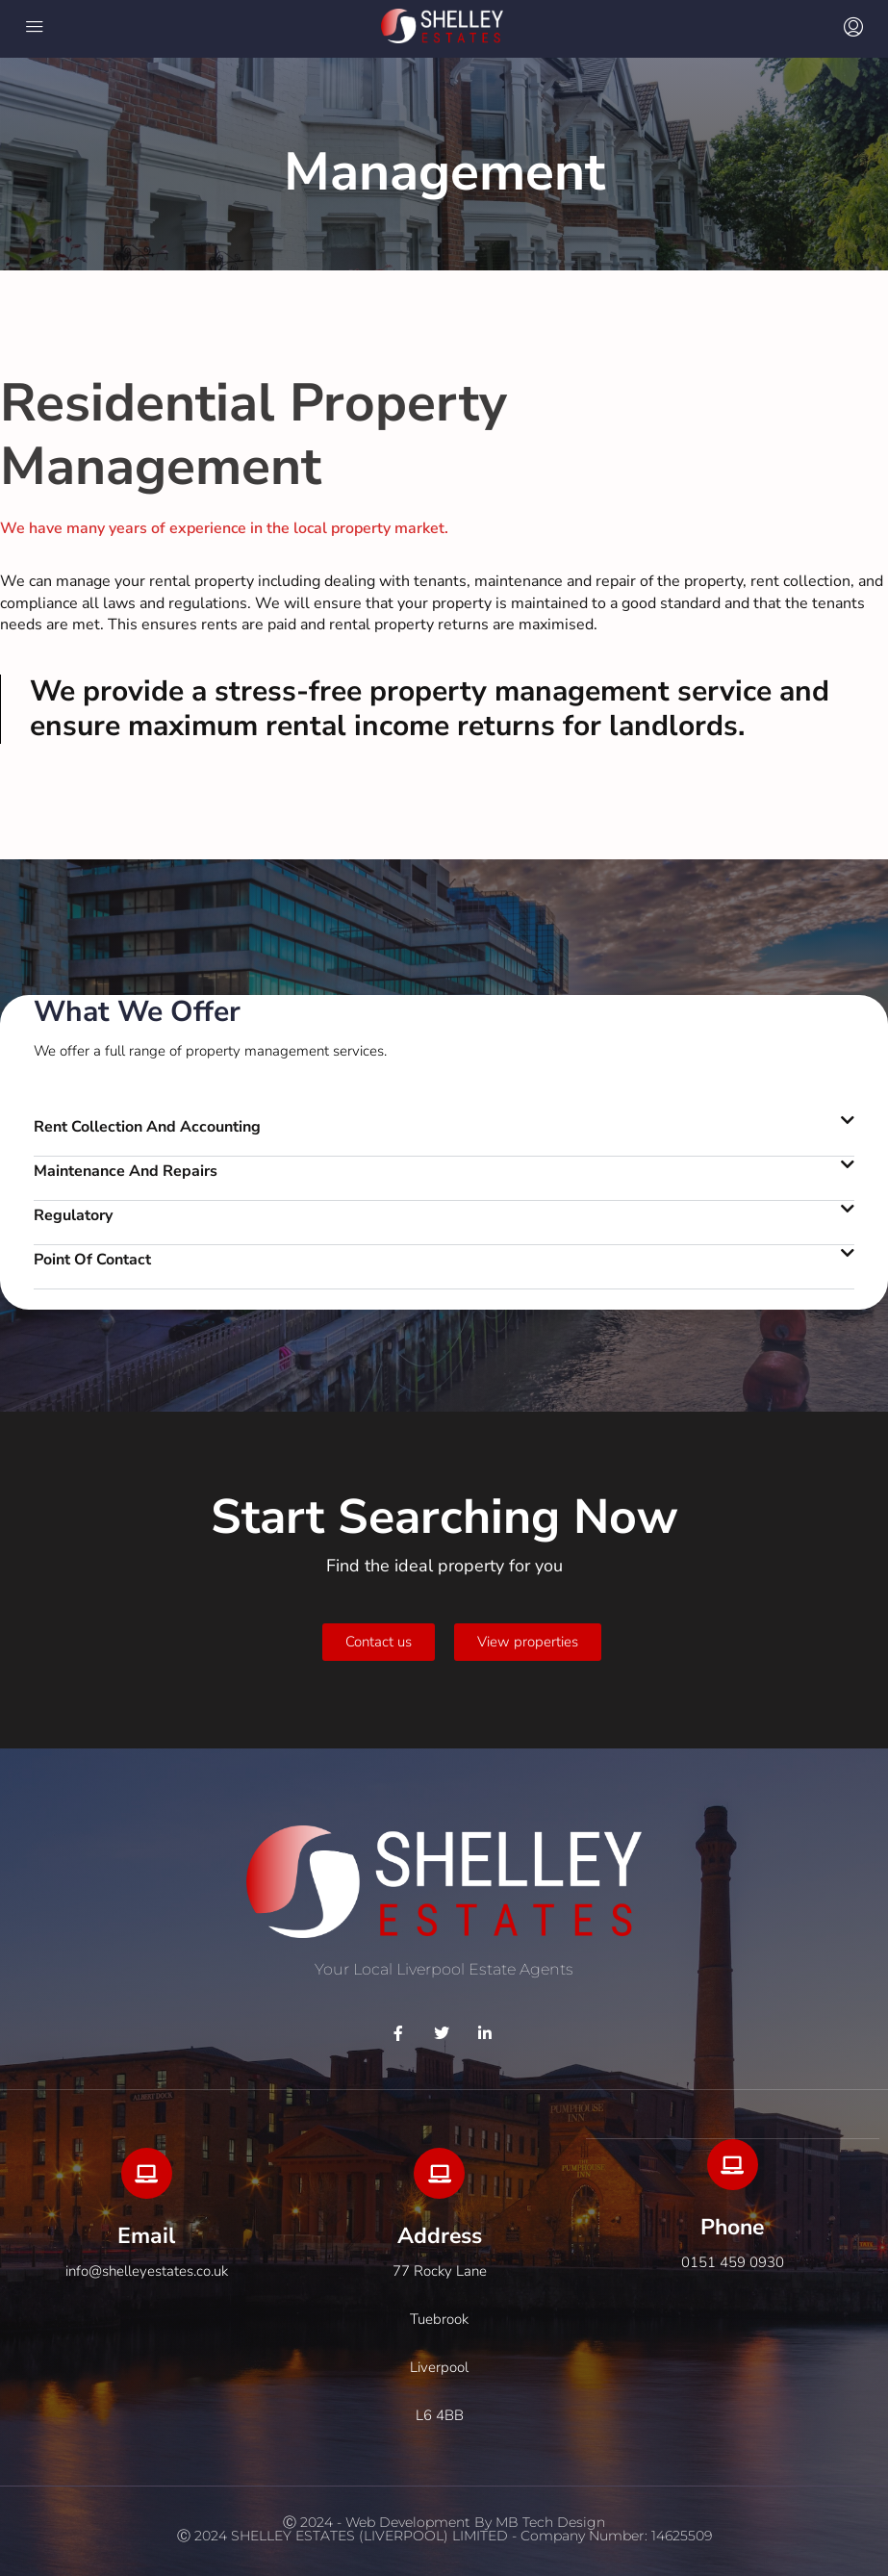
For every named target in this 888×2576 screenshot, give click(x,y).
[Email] (146, 2173)
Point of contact (92, 1259)
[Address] (439, 2173)
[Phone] (732, 2164)
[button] (444, 1134)
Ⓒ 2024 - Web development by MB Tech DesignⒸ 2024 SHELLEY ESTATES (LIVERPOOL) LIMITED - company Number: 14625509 (444, 2528)
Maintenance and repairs (125, 1171)
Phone (732, 2227)
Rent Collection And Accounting (147, 1126)
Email (146, 2236)
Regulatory (73, 1215)
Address (439, 2236)
